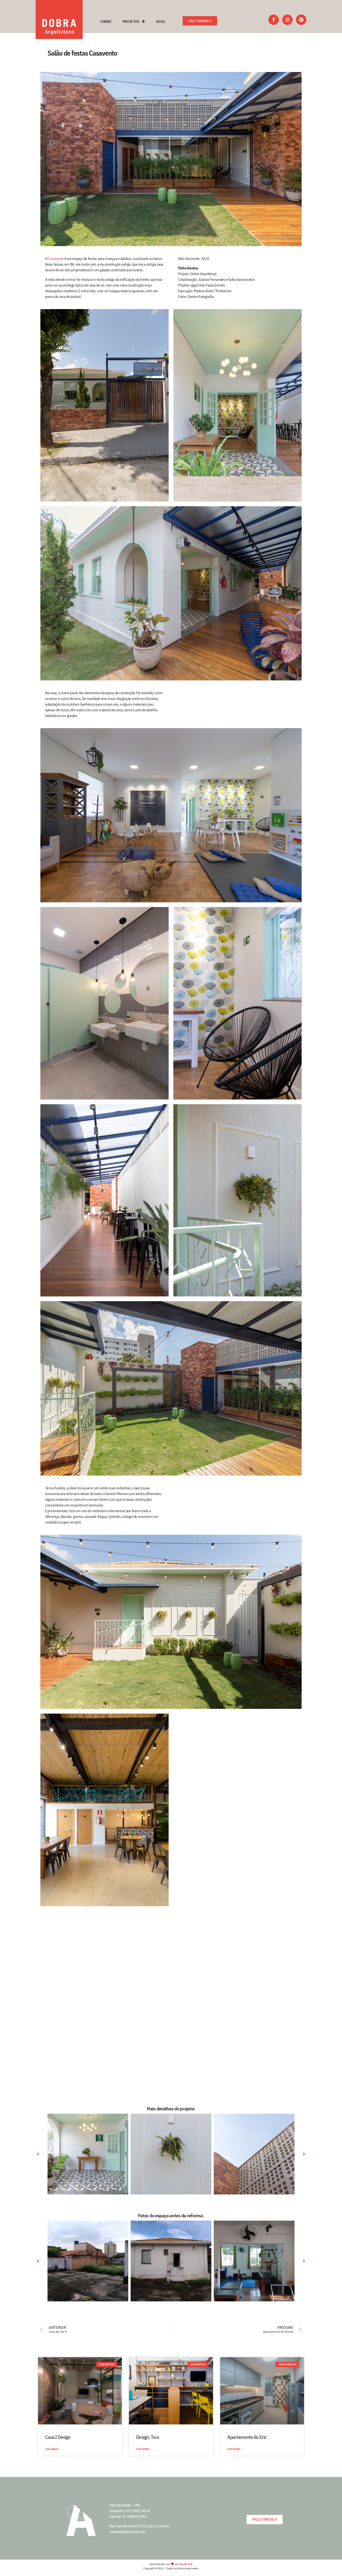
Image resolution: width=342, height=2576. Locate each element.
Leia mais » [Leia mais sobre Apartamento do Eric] (234, 2449)
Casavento (56, 258)
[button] (38, 2154)
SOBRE (106, 21)
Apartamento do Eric (246, 2437)
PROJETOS (134, 21)
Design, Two (147, 2437)
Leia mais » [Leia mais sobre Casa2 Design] (52, 2449)
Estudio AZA (185, 2564)
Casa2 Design (58, 2437)
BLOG (160, 21)
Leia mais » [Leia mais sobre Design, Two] (143, 2449)
